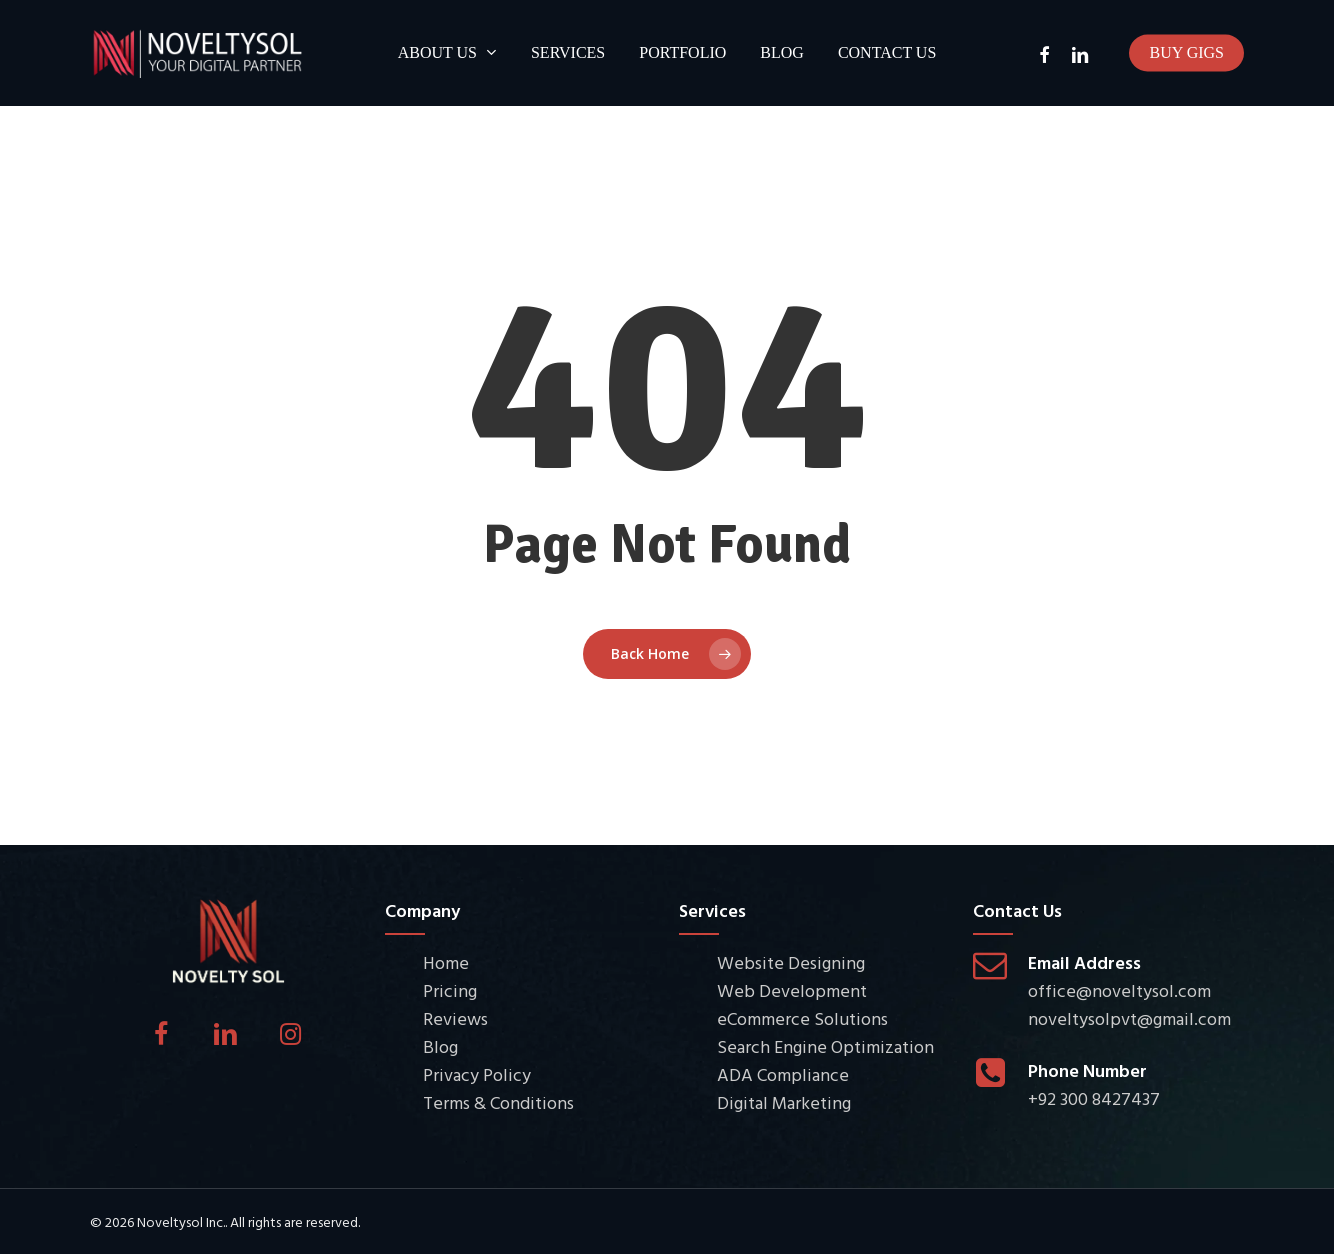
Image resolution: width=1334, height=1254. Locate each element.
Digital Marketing (784, 1103)
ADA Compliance (783, 1075)
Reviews (455, 1019)
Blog (440, 1047)
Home (446, 963)
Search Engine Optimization (825, 1047)
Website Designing (791, 963)
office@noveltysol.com (1119, 991)
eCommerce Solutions (802, 1019)
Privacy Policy (477, 1075)
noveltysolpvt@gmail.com (1129, 1019)
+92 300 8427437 (1094, 1099)
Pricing (450, 991)
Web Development (792, 991)
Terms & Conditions (498, 1103)
